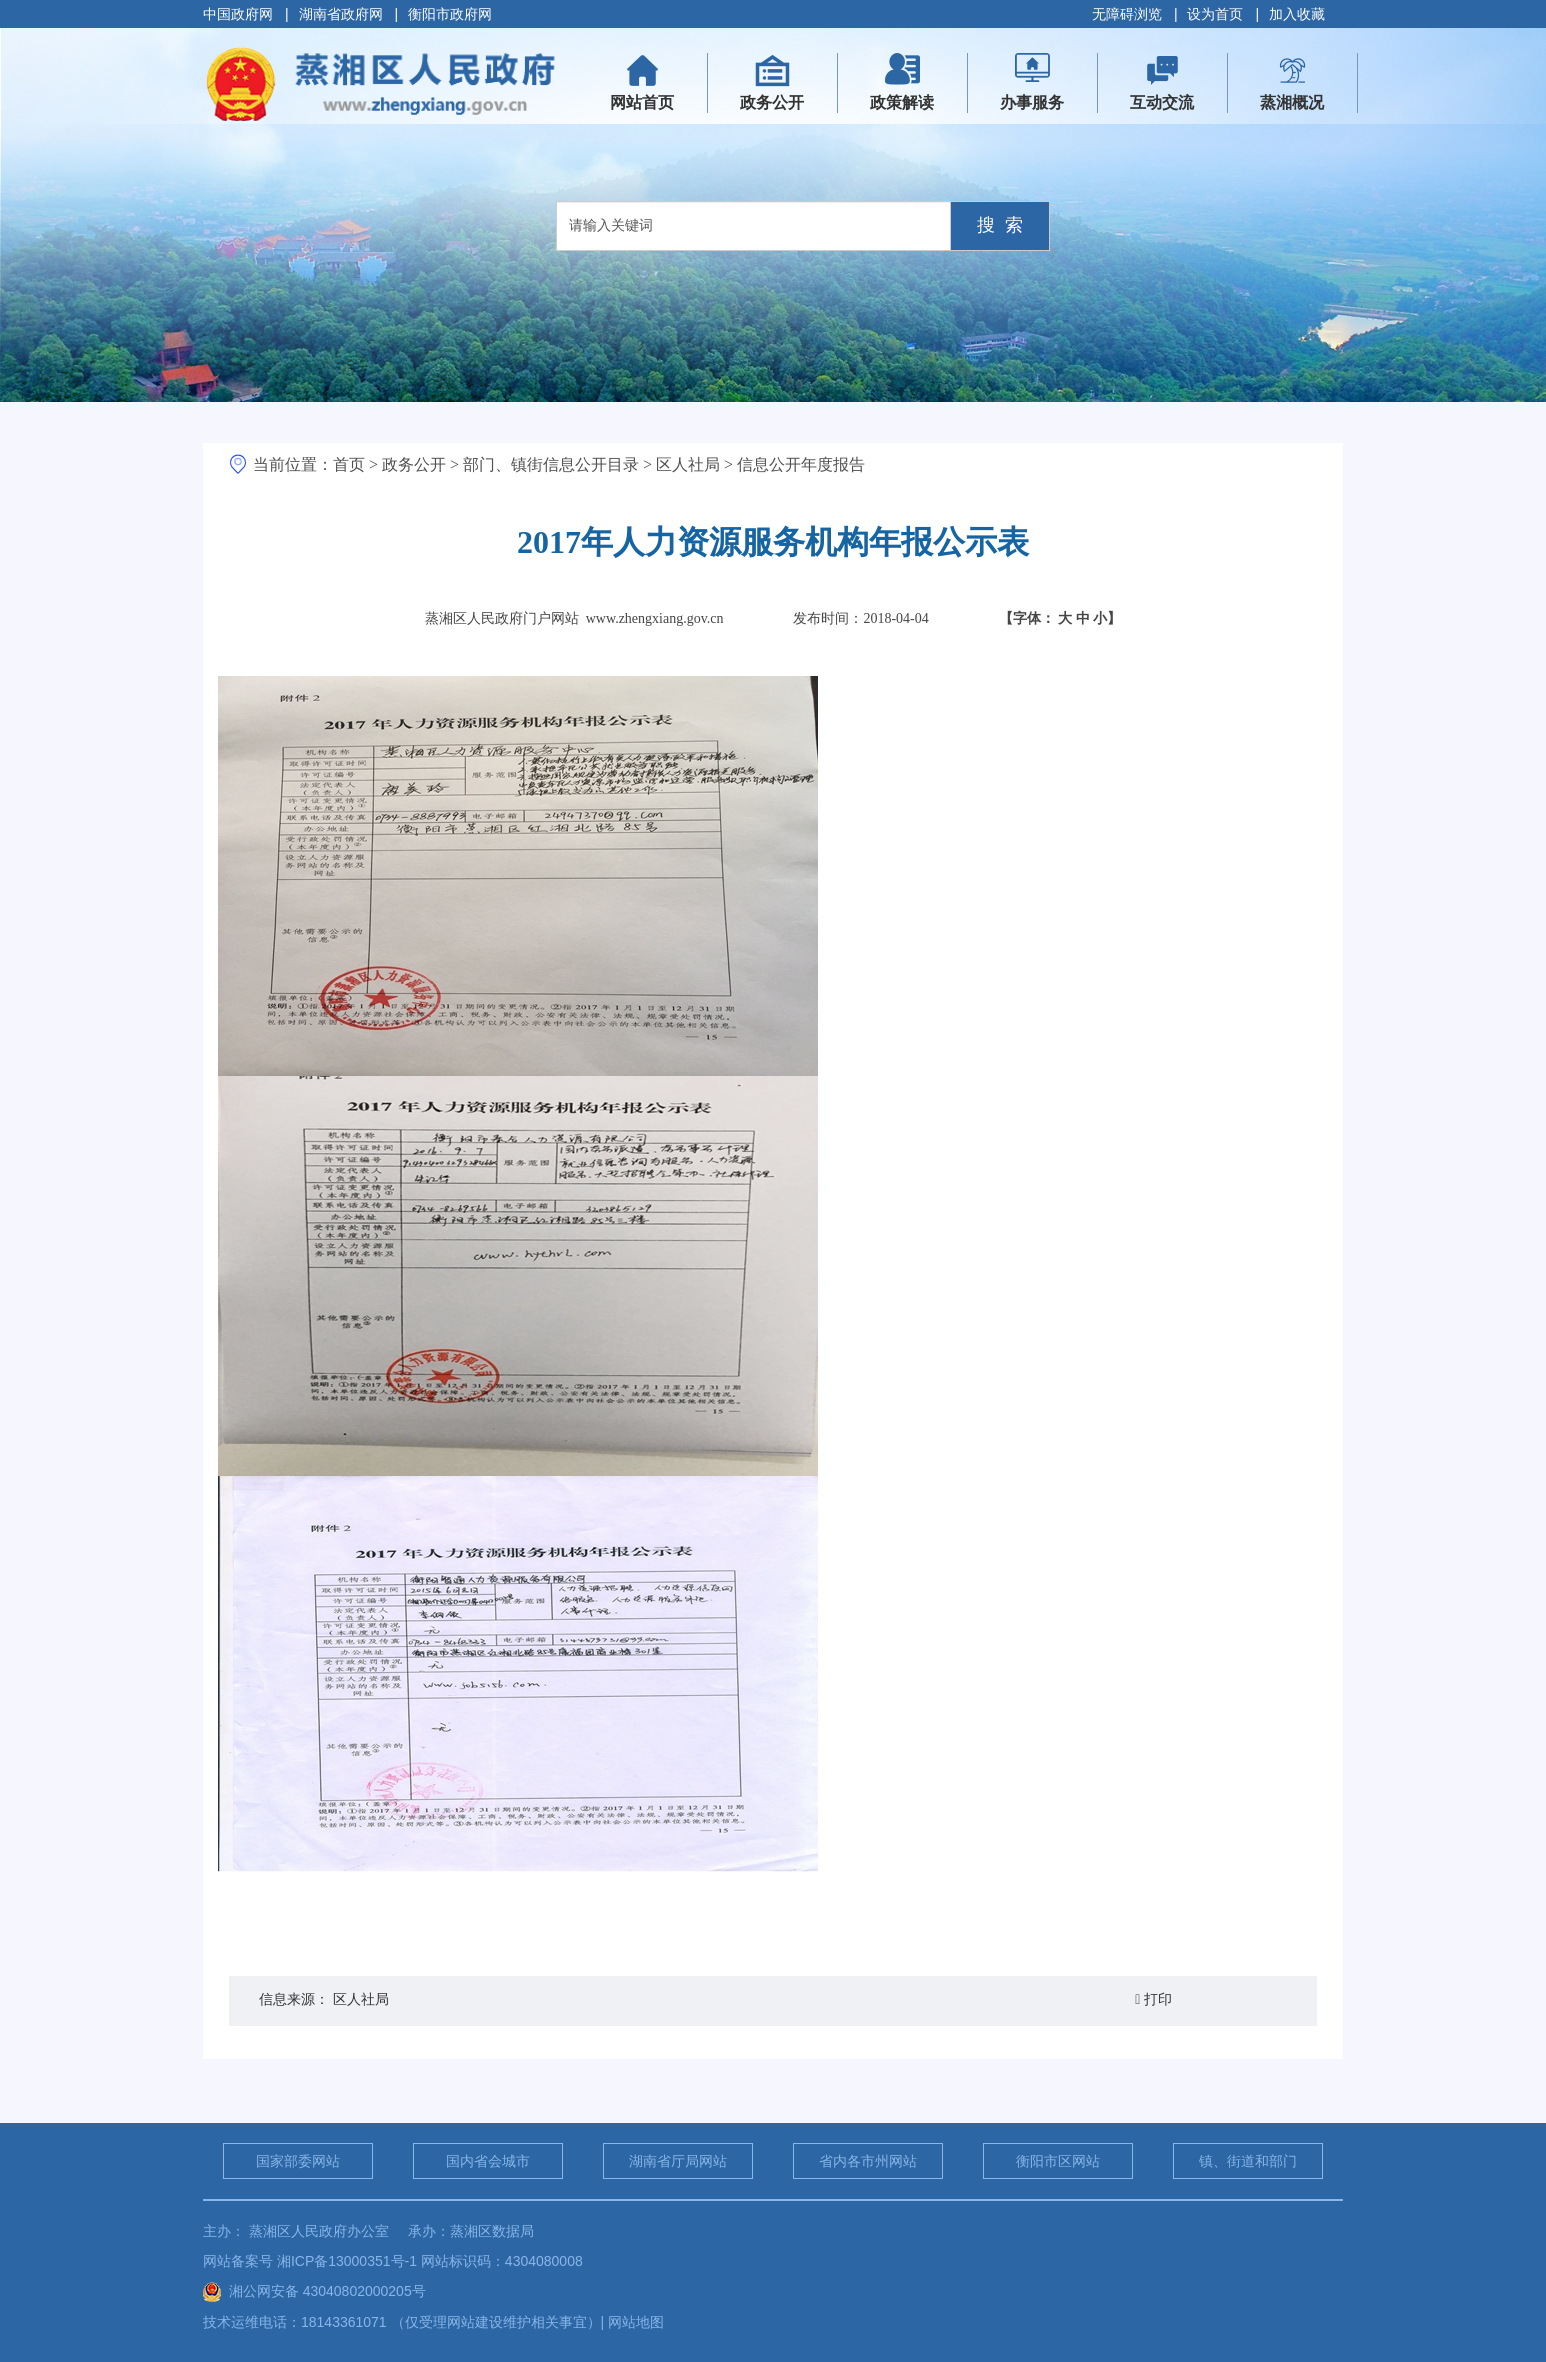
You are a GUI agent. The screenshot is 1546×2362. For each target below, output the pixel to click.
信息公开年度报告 (801, 464)
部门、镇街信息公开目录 (551, 464)
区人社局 (688, 464)
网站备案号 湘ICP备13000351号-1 (310, 2261)
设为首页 (1215, 14)
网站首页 (651, 89)
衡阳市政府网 (450, 14)
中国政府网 (238, 14)
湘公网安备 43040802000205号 (314, 2291)
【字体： (1060, 618)
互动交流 (1162, 102)
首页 (349, 464)
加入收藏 (1297, 14)
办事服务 (1032, 102)
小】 (1107, 618)
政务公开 (772, 102)
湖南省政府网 (341, 14)
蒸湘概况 (1292, 102)
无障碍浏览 (1127, 14)
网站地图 (636, 2322)
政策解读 (902, 102)
